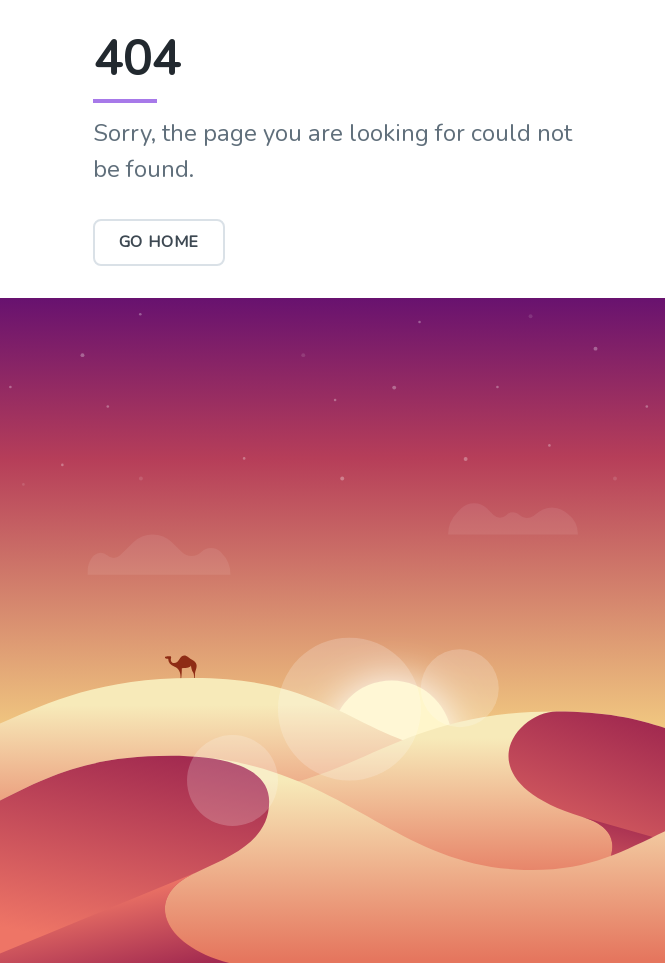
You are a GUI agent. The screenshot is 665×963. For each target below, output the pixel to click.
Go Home (159, 242)
